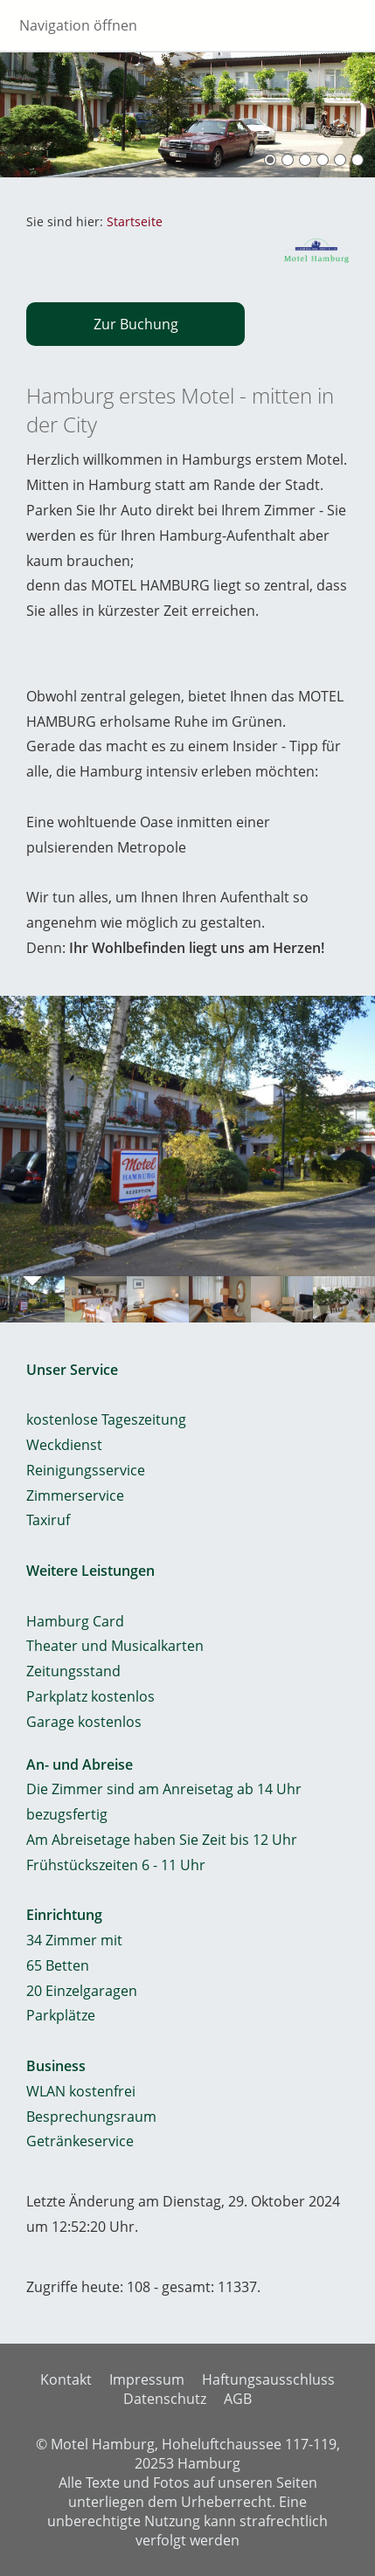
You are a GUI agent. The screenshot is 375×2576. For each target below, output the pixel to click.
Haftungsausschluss (268, 2379)
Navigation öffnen (78, 25)
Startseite (135, 221)
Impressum (146, 2379)
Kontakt (66, 2379)
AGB (238, 2398)
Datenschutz (164, 2398)
